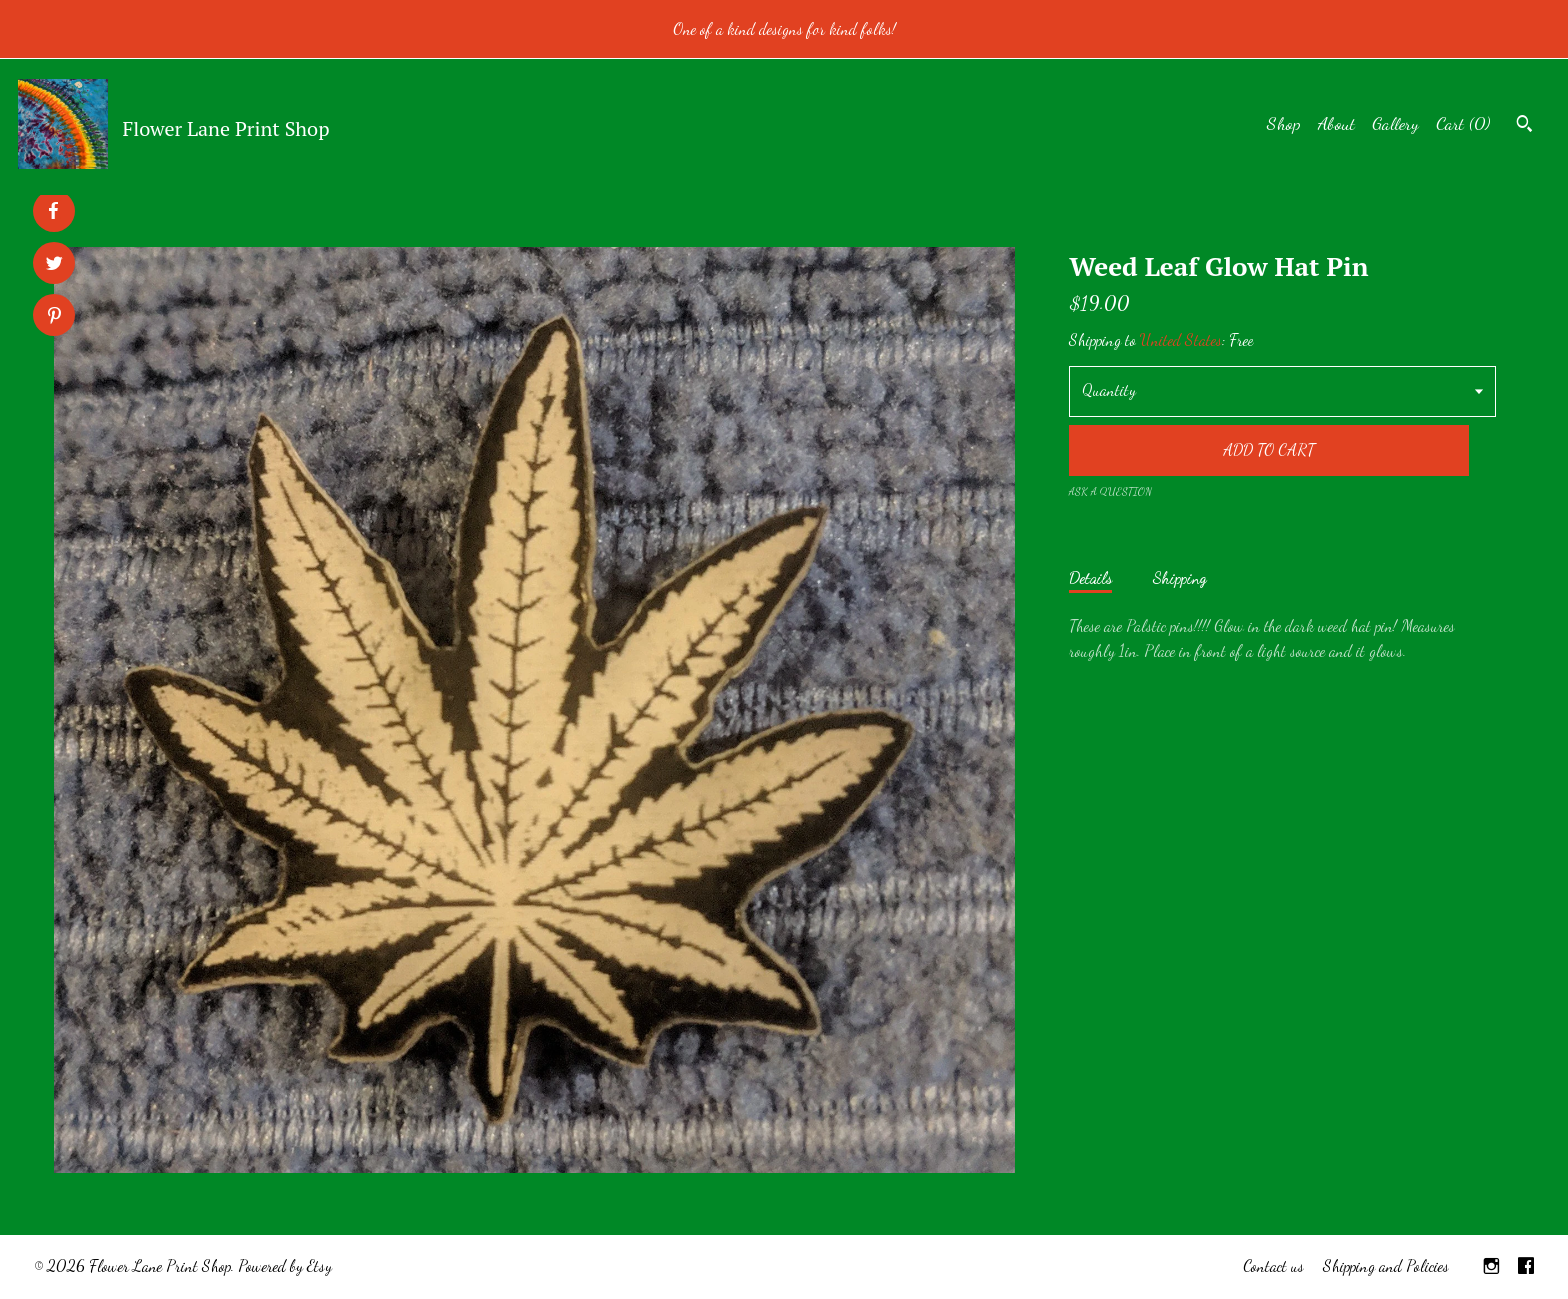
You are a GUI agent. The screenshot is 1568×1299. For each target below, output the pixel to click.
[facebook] (1526, 1267)
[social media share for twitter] (54, 265)
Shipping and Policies (1386, 1265)
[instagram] (1491, 1267)
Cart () (1463, 123)
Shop (1284, 123)
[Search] (1524, 126)
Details (1090, 577)
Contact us (1273, 1265)
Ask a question (1110, 491)
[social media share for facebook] (53, 211)
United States (1181, 339)
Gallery (1395, 123)
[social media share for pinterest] (54, 317)
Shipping (1179, 577)
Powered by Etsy (285, 1265)
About (1336, 123)
